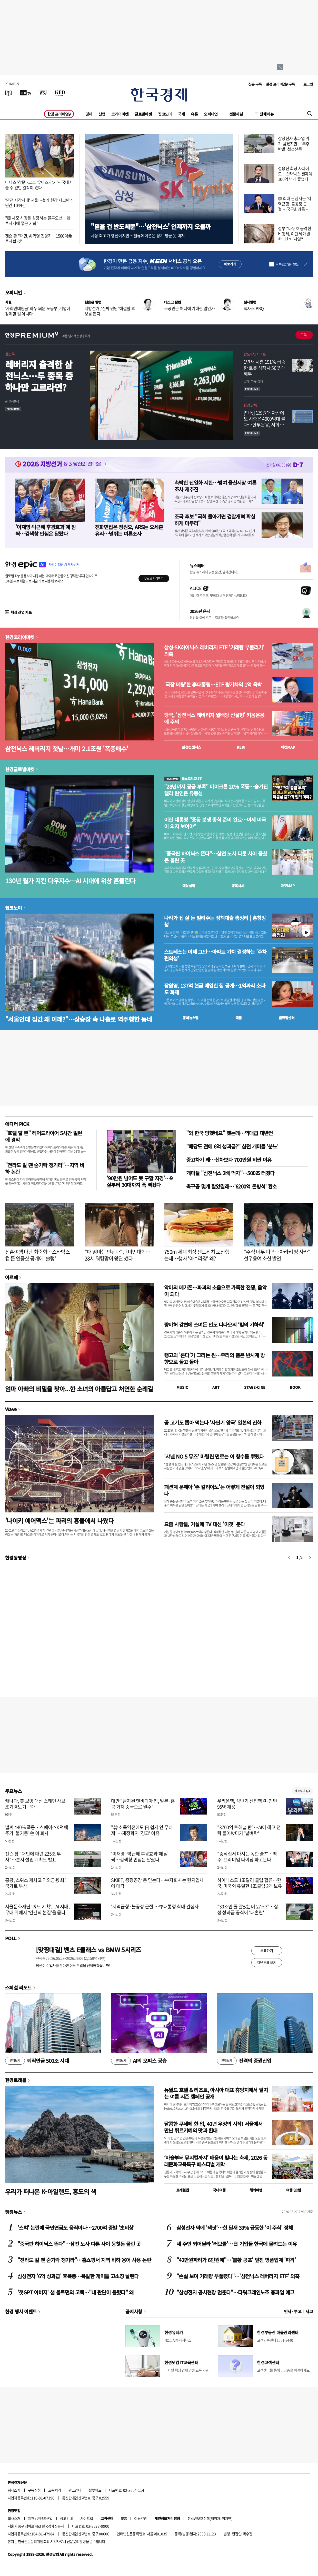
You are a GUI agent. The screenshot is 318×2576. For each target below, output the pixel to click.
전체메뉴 (267, 114)
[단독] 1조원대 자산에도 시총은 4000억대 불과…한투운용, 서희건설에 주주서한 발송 (266, 421)
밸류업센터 (286, 1017)
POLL (10, 1938)
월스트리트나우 (183, 778)
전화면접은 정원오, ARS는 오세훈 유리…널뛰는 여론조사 (129, 530)
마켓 (288, 747)
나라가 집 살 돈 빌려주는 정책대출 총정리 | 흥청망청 (215, 921)
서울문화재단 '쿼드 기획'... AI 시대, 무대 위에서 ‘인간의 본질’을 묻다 (37, 1909)
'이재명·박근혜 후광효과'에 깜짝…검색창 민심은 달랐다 (45, 530)
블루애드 (95, 2490)
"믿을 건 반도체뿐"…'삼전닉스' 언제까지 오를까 (151, 226)
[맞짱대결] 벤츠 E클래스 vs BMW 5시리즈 (88, 1949)
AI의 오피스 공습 (138, 2061)
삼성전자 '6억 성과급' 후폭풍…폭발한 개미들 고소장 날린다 (77, 2276)
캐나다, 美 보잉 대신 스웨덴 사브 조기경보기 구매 (35, 1803)
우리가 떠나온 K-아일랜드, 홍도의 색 (50, 2191)
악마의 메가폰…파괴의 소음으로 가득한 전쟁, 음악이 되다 (215, 1291)
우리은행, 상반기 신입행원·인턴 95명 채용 (247, 1803)
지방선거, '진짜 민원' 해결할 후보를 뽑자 (110, 311)
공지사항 (133, 2311)
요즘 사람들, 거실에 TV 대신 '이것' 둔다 (204, 1524)
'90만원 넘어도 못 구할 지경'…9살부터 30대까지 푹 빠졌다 (140, 1181)
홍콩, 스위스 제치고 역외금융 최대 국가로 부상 (36, 1883)
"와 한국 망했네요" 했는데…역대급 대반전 (229, 1133)
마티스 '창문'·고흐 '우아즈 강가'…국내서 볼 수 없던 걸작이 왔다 (39, 185)
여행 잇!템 (293, 2190)
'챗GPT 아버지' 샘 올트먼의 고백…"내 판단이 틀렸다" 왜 (75, 2292)
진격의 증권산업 (244, 2061)
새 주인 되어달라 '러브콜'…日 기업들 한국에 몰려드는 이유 (236, 2243)
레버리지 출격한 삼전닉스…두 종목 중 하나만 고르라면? (39, 375)
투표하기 (266, 1950)
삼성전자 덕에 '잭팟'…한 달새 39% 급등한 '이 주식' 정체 (234, 2227)
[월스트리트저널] (43, 93)
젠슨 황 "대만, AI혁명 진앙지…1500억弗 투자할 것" (38, 238)
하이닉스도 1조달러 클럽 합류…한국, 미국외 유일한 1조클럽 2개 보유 (249, 1883)
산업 (101, 114)
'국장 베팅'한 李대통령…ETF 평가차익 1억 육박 (213, 684)
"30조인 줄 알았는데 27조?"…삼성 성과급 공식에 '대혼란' (247, 1909)
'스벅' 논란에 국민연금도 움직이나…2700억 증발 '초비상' (76, 2227)
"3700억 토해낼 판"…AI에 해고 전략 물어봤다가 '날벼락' (249, 1830)
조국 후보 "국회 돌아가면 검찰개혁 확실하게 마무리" (214, 520)
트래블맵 (182, 2190)
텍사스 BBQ (254, 308)
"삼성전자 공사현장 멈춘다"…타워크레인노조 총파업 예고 (235, 2292)
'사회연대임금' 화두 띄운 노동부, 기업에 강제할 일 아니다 (37, 311)
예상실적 (188, 885)
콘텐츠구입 (45, 2518)
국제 (181, 114)
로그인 (308, 84)
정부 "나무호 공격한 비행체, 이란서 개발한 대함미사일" (294, 233)
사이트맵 (86, 2518)
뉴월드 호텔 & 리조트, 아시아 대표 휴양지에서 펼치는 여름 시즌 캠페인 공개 (216, 2093)
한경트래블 (15, 2080)
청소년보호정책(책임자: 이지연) (209, 2518)
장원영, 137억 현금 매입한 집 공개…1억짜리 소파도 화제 (214, 989)
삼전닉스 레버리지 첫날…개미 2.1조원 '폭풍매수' (66, 748)
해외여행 (256, 2190)
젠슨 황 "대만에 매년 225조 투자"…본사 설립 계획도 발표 (33, 1856)
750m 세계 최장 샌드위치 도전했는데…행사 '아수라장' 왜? (196, 1255)
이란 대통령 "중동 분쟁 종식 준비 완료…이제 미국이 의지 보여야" (215, 823)
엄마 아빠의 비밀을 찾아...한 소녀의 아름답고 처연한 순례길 (79, 1389)
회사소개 (14, 2490)
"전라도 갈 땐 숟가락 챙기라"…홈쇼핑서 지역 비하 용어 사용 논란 (84, 2260)
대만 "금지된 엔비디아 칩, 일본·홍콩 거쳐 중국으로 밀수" (143, 1803)
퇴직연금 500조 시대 (37, 2061)
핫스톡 (10, 353)
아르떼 (11, 1277)
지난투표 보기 (266, 1962)
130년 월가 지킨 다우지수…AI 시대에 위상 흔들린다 (70, 881)
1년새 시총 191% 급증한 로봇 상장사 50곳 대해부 (264, 367)
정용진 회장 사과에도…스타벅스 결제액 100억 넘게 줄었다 (295, 173)
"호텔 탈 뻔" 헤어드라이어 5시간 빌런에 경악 (43, 1136)
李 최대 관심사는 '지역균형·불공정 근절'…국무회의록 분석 (294, 206)
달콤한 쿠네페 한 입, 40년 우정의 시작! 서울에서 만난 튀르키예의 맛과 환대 (213, 2127)
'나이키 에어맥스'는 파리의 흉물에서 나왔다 (59, 1520)
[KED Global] (60, 93)
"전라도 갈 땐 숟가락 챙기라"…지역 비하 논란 (44, 1168)
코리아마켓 (119, 114)
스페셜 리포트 (18, 1987)
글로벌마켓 (143, 114)
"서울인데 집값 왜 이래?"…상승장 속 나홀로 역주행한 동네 (78, 1019)
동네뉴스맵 (190, 1017)
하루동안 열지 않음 (287, 264)
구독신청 (34, 2490)
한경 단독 (250, 405)
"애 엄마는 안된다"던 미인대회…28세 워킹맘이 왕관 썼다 (118, 1255)
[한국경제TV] (25, 93)
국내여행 (219, 2190)
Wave (11, 1409)
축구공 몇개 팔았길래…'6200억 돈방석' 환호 (231, 1186)
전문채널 (236, 114)
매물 (238, 1017)
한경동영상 (15, 1557)
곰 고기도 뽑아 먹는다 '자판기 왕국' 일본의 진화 (212, 1422)
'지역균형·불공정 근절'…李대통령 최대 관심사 (154, 1906)
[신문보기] (8, 93)
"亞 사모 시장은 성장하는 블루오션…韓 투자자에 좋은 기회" (37, 220)
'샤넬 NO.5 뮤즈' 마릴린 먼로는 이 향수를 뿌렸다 (214, 1456)
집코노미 (165, 114)
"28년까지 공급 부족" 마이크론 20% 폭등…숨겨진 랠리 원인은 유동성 (215, 790)
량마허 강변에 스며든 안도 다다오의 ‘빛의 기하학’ (214, 1324)
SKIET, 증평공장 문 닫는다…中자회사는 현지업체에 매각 (157, 1883)
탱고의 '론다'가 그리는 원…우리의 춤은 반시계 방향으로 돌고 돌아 (214, 1358)
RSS (124, 2518)
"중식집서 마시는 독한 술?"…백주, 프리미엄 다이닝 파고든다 (247, 1856)
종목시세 (238, 885)
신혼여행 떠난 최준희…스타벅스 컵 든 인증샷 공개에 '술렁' (37, 1255)
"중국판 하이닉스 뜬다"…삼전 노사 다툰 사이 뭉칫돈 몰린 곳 (215, 857)
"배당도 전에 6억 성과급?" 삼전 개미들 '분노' (232, 1146)
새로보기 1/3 (302, 1791)
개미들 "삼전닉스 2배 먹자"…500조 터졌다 (230, 1173)
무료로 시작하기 (153, 578)
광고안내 (74, 2490)
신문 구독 (255, 84)
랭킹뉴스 (13, 2211)
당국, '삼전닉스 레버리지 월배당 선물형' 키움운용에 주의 (214, 718)
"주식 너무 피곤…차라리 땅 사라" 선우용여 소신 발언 (277, 1255)
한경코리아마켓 (20, 637)
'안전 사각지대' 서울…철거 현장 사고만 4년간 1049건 (39, 203)
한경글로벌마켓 (20, 769)
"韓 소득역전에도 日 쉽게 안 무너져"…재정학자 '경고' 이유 (142, 1830)
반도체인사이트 (255, 353)
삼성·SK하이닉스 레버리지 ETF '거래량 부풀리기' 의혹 (214, 650)
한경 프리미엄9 (59, 114)
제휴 (31, 2518)
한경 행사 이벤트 (21, 2311)
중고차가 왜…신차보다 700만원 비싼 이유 (229, 1159)
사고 (309, 2311)
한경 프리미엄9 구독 (280, 84)
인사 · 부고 (293, 2311)
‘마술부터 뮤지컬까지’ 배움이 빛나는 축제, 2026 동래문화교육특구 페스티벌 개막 (215, 2161)
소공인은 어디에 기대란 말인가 (189, 308)
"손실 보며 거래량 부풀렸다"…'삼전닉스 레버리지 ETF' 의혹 (237, 2276)
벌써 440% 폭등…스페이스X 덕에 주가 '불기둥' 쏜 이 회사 (36, 1830)
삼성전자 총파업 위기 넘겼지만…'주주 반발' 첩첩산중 (294, 143)
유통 (194, 114)
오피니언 (211, 114)
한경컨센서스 (191, 747)
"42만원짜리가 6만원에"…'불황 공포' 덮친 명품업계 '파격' (236, 2260)
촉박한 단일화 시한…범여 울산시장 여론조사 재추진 (215, 486)
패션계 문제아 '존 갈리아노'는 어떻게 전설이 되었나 (214, 1490)
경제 (88, 114)
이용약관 (140, 2518)
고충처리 (54, 2490)
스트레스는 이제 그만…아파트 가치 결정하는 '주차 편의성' (215, 955)
